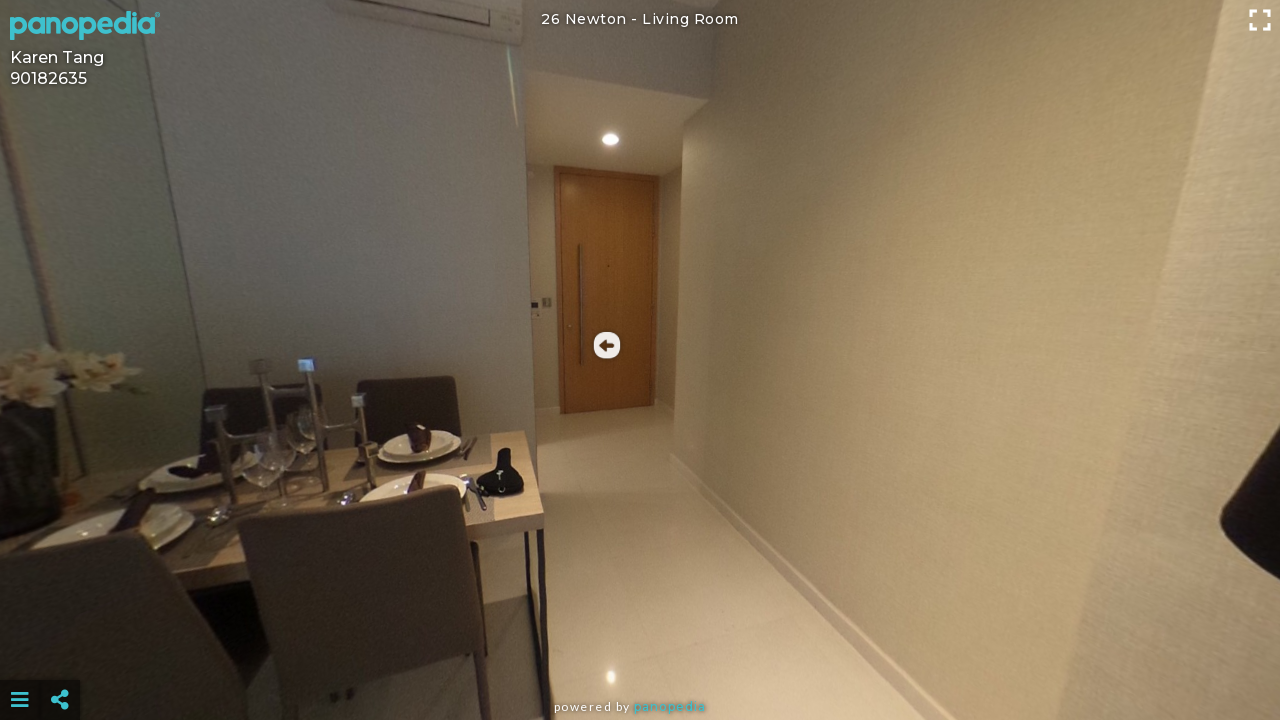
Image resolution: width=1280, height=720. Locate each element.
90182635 (48, 78)
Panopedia (670, 706)
